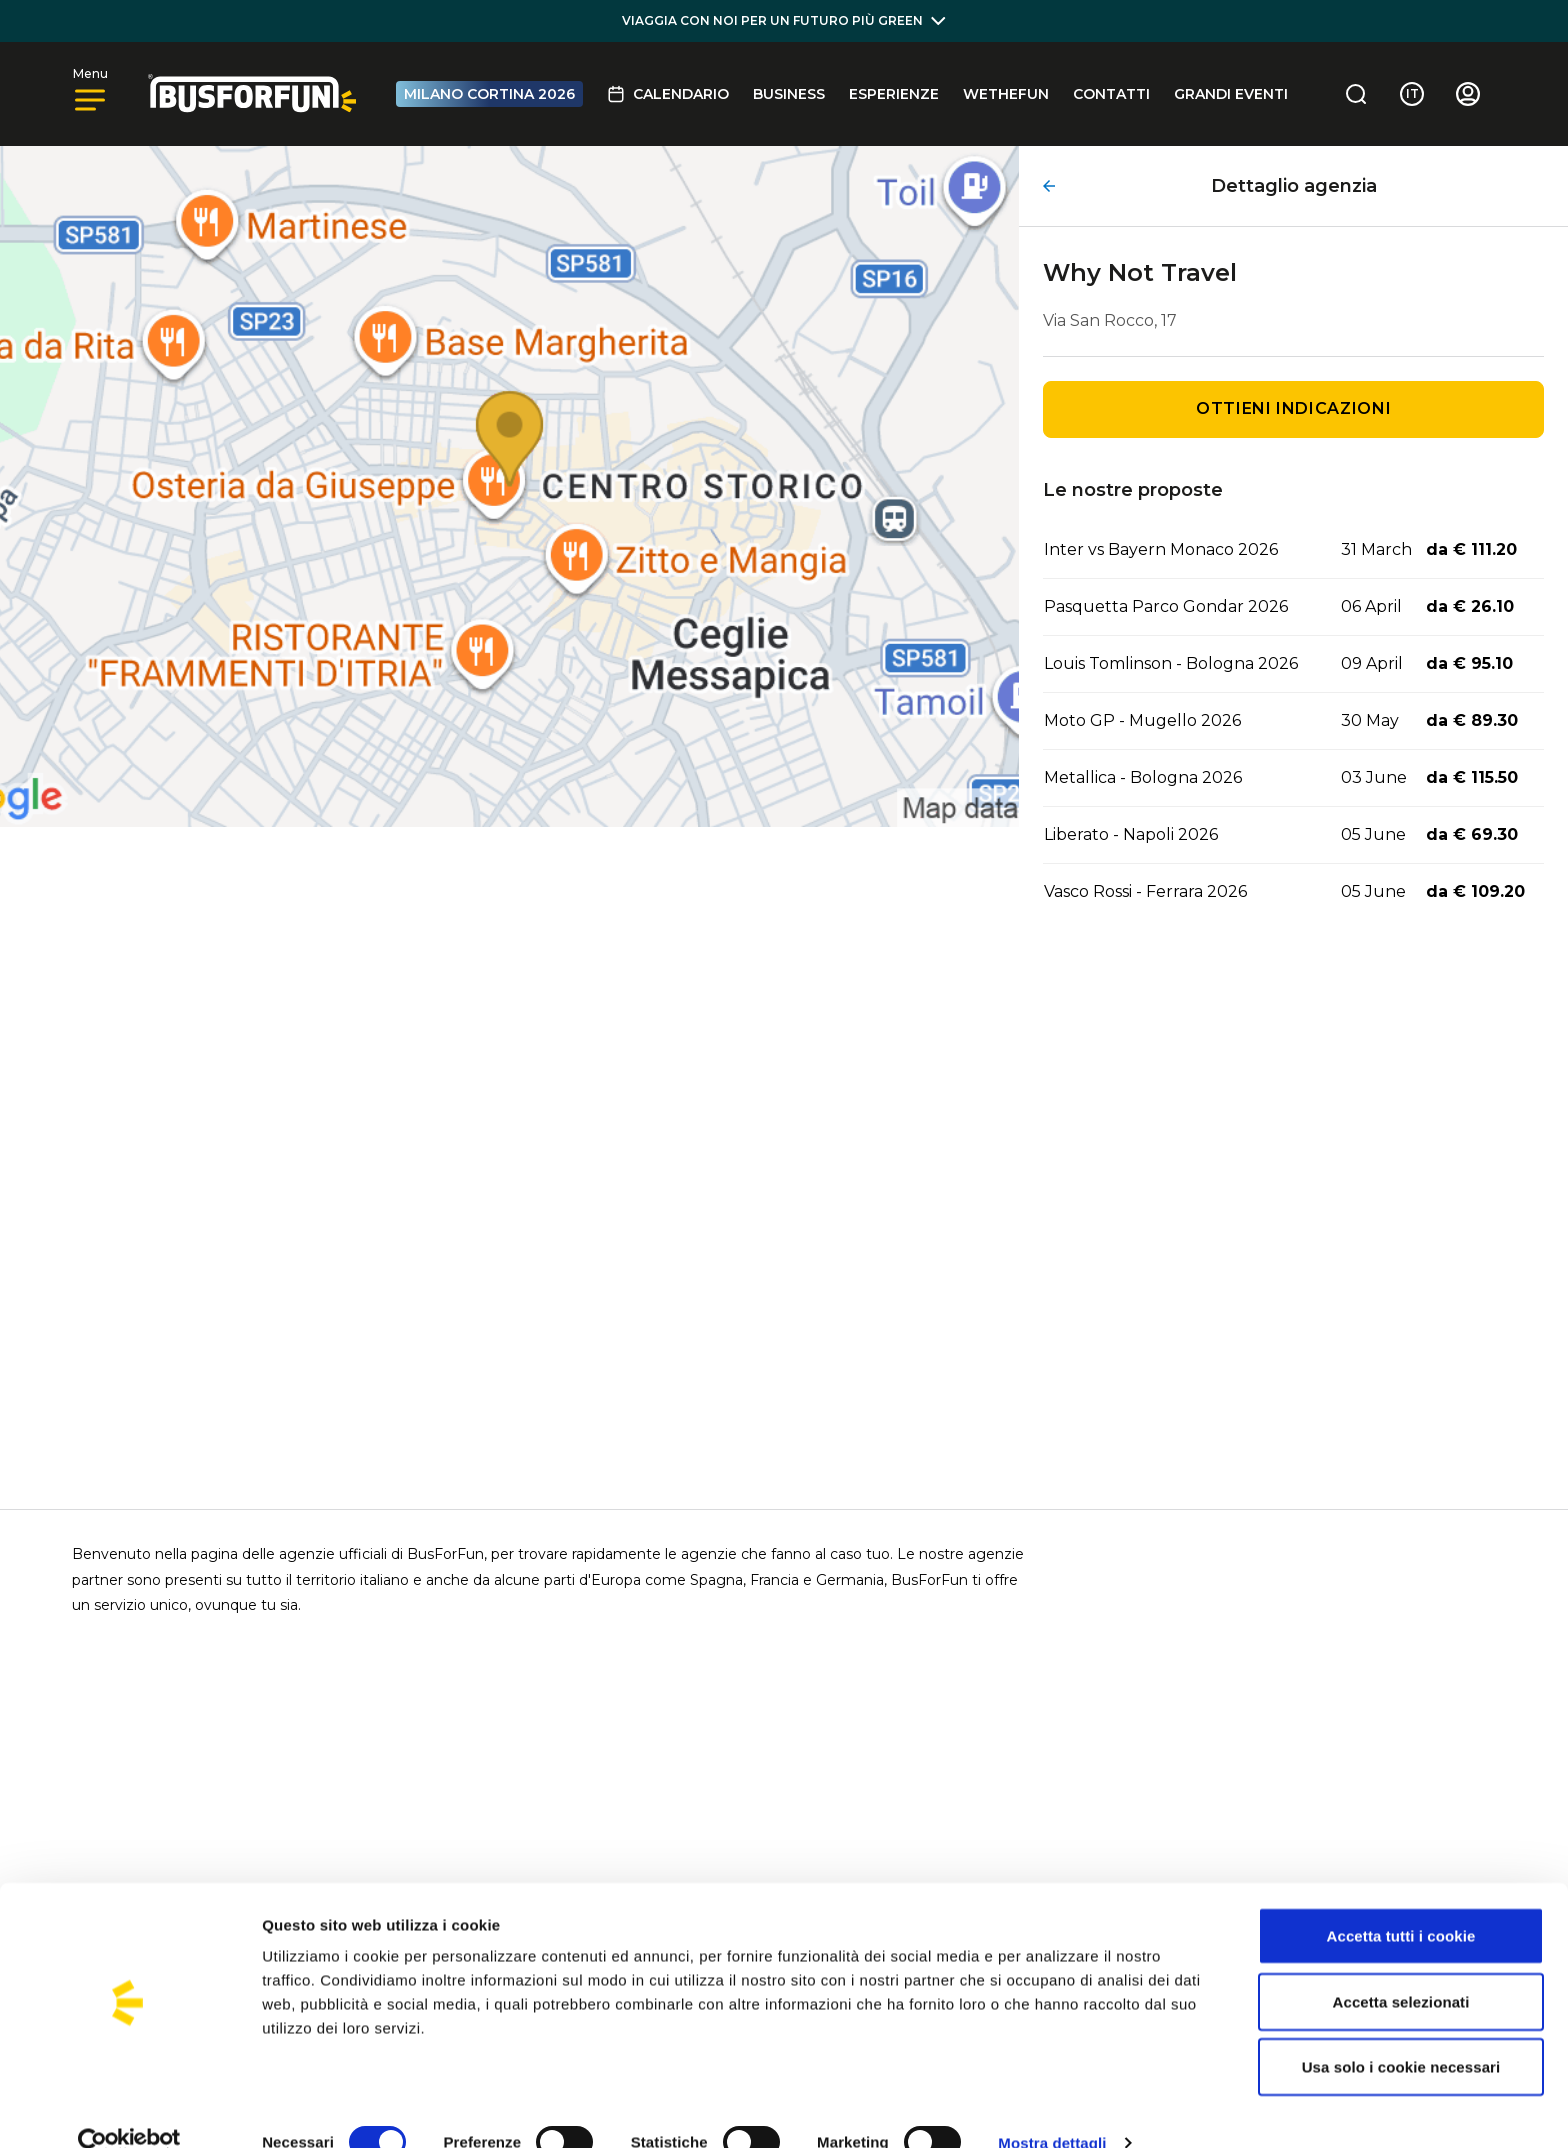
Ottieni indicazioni (1293, 408)
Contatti (1111, 94)
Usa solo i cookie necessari (1401, 2032)
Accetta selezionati (1401, 1967)
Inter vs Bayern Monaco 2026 (1161, 549)
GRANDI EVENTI (1231, 94)
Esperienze (894, 94)
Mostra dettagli (1052, 2108)
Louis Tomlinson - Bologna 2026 (1171, 663)
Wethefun (1006, 94)
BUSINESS (789, 94)
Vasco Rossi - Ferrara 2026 (1145, 891)
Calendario (668, 94)
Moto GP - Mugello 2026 (1142, 720)
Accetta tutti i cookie (1401, 1901)
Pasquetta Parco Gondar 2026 (1166, 606)
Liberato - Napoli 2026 (1131, 834)
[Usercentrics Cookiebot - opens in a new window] (129, 2109)
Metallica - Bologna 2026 (1143, 777)
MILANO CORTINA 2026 (489, 94)
